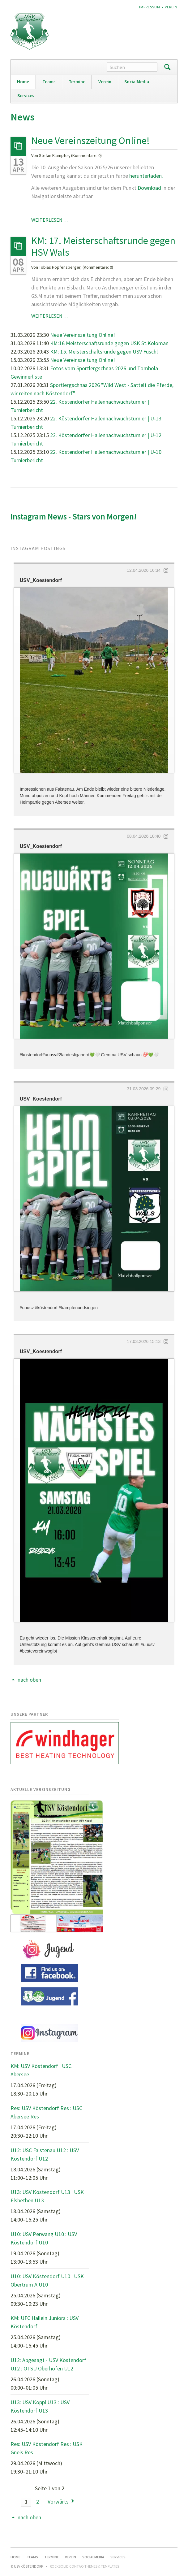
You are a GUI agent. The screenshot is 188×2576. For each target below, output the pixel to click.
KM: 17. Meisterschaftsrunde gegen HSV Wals (103, 246)
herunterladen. (146, 175)
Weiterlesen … (49, 220)
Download (150, 187)
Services (25, 95)
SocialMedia (136, 82)
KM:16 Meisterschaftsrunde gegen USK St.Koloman (109, 343)
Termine (77, 82)
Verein (171, 7)
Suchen (167, 67)
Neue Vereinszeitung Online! (90, 140)
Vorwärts (58, 2501)
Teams (49, 82)
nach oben (29, 1679)
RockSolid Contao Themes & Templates (84, 2566)
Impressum (149, 7)
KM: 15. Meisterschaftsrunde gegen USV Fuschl (104, 351)
